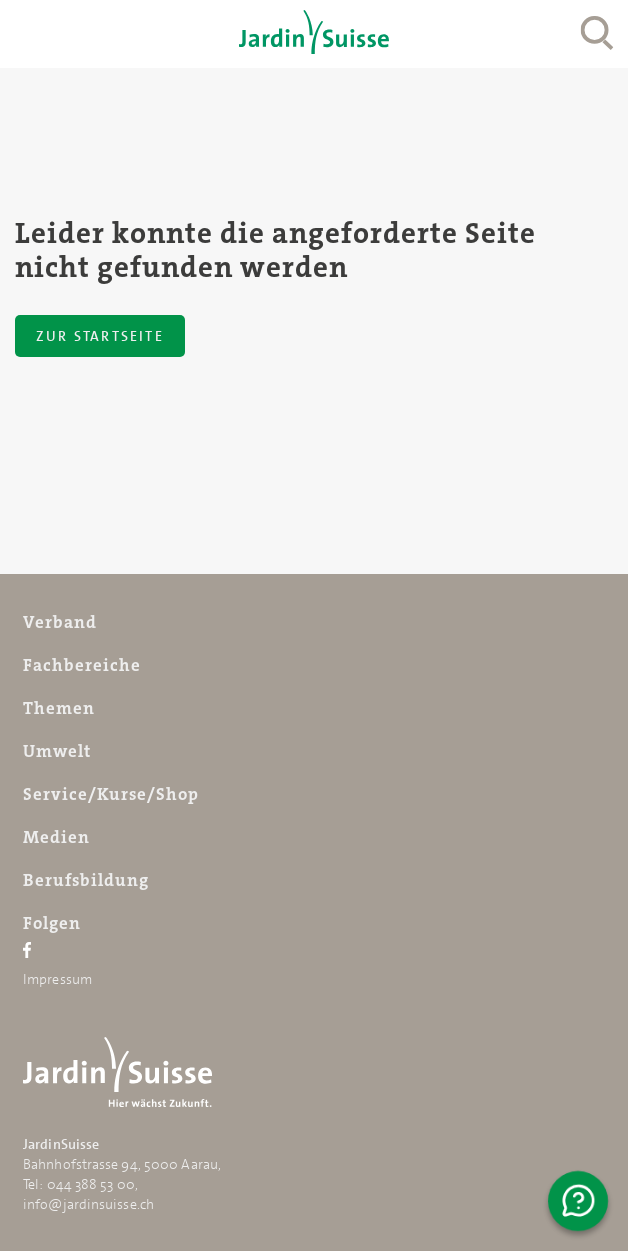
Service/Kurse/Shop (111, 794)
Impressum (57, 979)
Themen (59, 708)
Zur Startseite (100, 336)
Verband (60, 622)
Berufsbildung (86, 880)
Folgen (52, 923)
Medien (56, 837)
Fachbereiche (82, 665)
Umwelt (57, 751)
